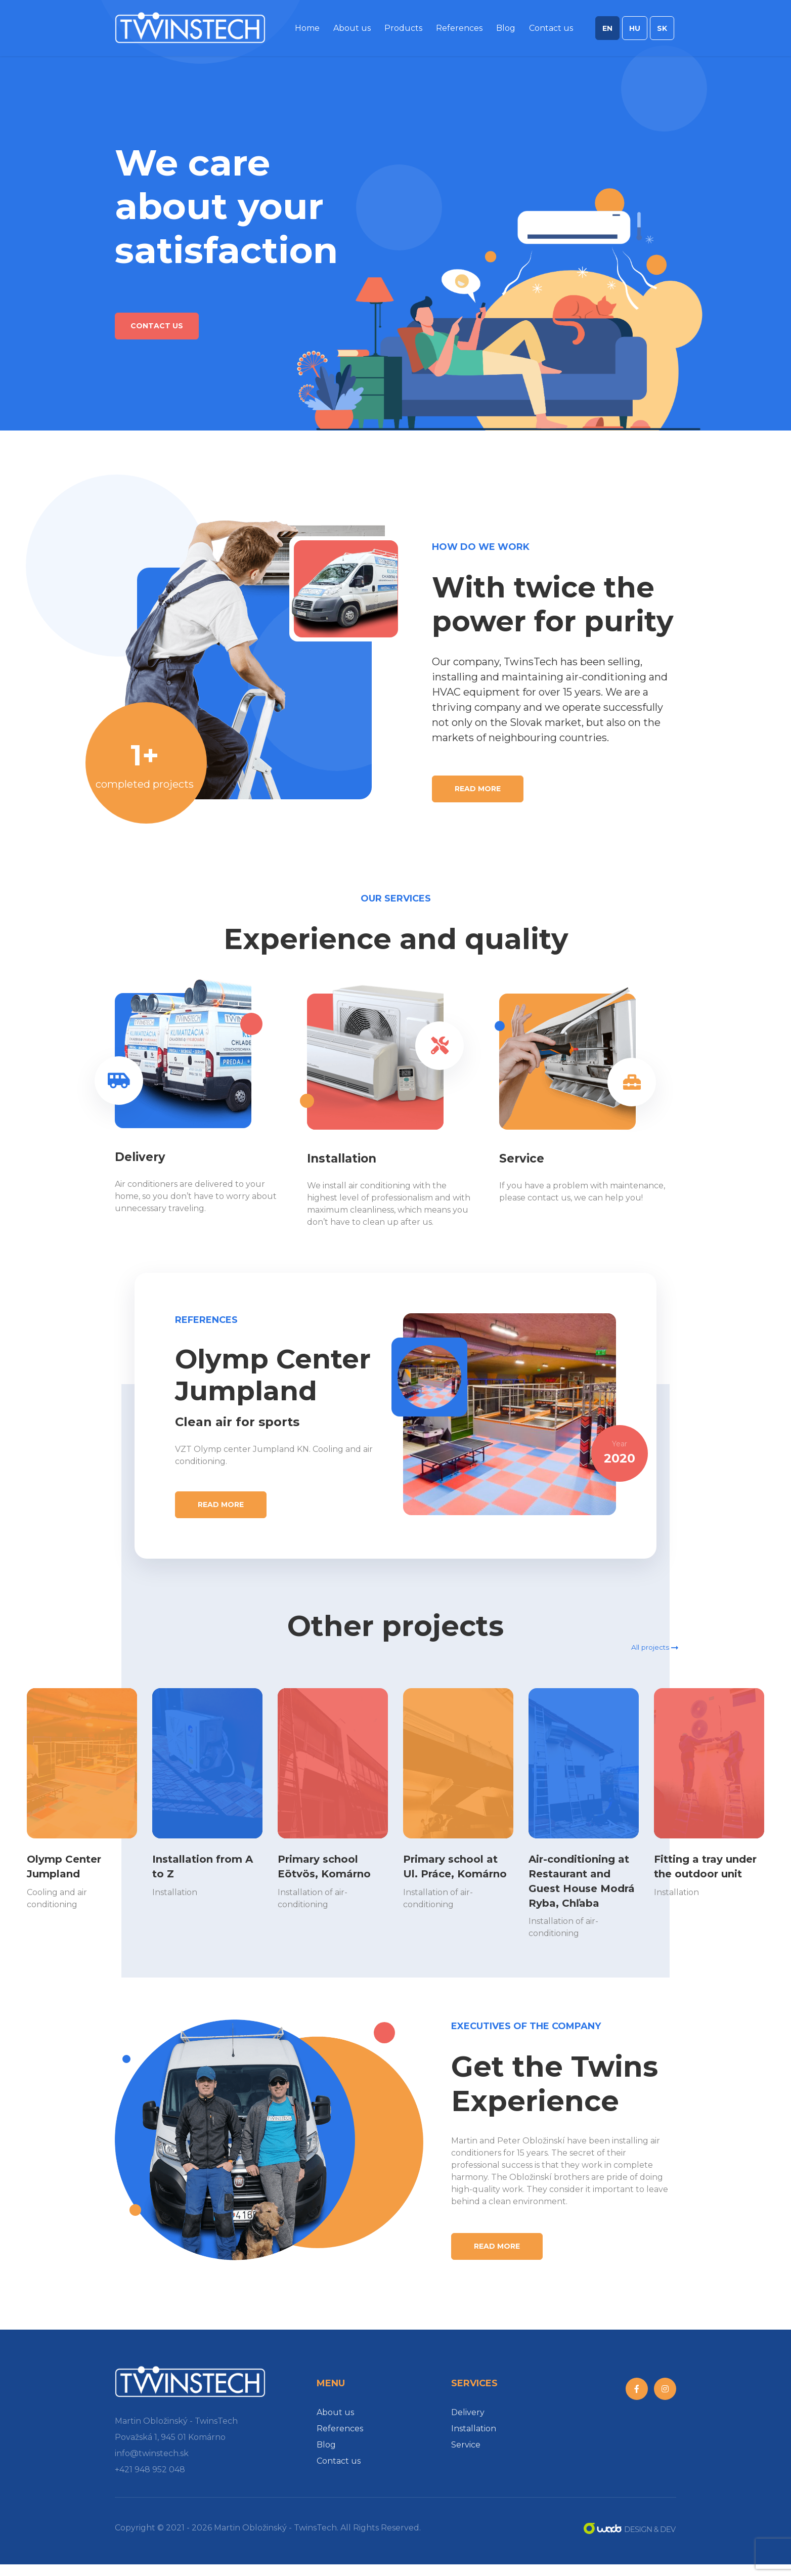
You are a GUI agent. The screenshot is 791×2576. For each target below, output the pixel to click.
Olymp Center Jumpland (72, 1862)
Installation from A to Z (206, 1862)
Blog (505, 32)
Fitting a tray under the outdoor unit (695, 1870)
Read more (478, 788)
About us (352, 32)
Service (465, 2456)
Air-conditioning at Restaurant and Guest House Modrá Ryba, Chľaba (581, 1884)
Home (307, 32)
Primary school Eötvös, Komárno (332, 1862)
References (459, 32)
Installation (473, 2440)
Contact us (551, 32)
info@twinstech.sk (152, 2465)
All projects (650, 1633)
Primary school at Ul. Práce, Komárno (451, 1870)
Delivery (468, 2424)
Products (403, 32)
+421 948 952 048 (150, 2481)
